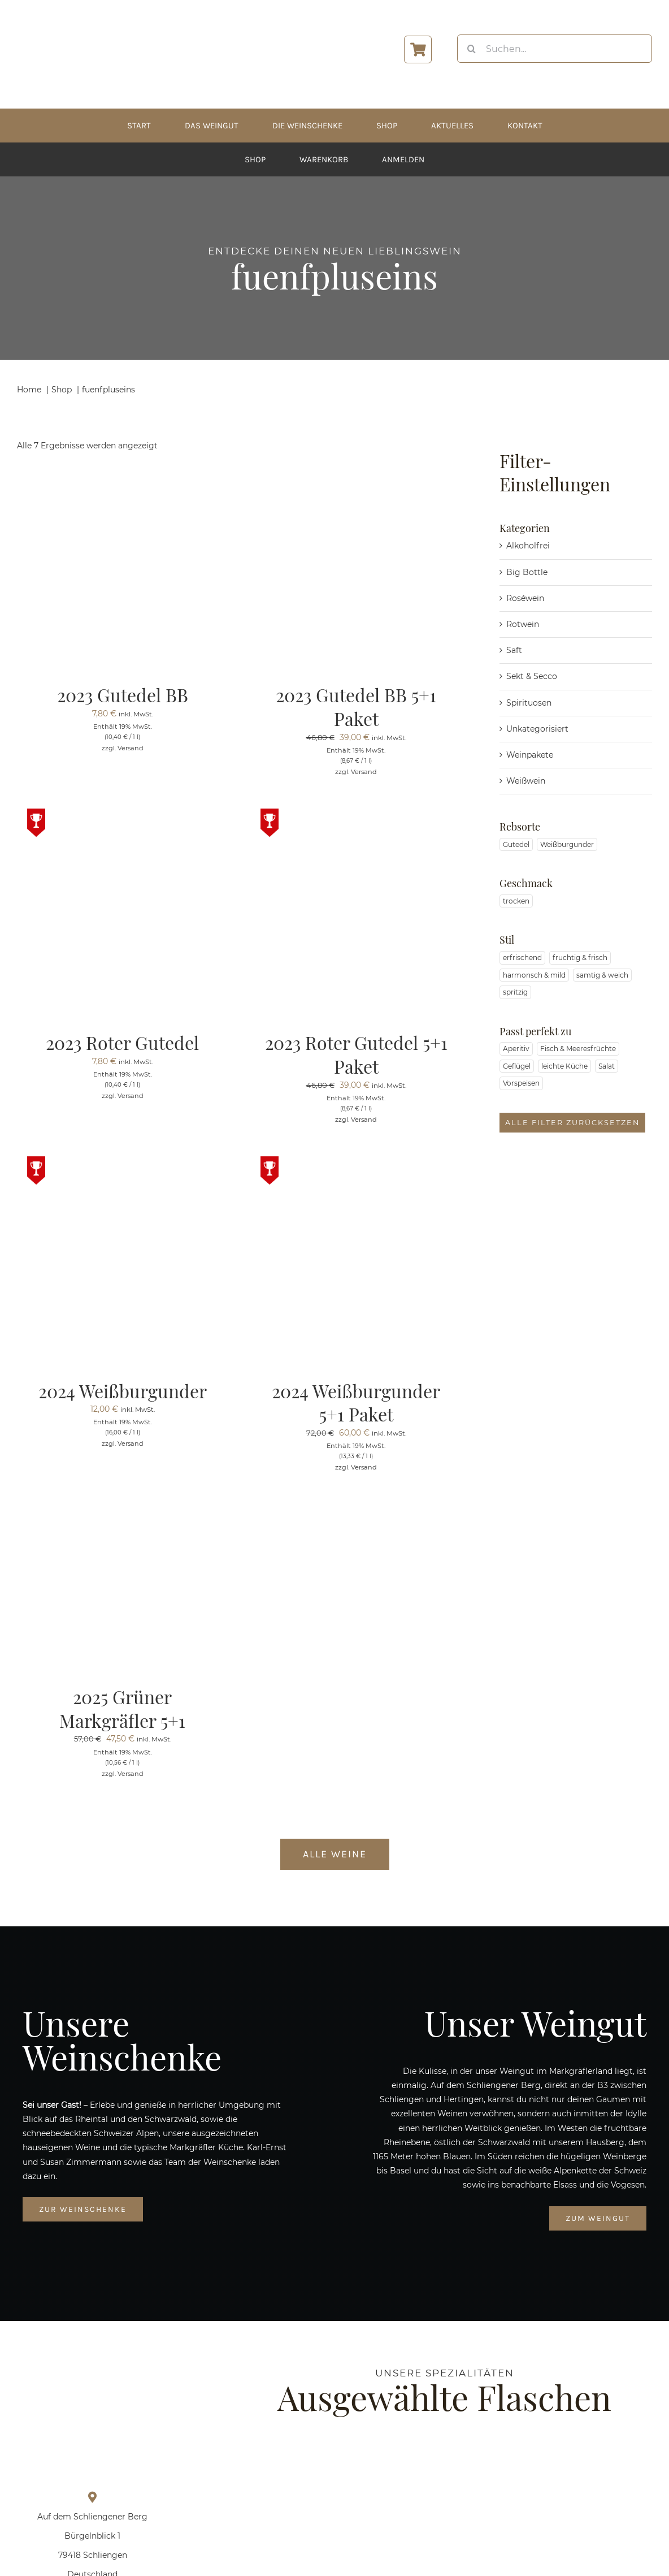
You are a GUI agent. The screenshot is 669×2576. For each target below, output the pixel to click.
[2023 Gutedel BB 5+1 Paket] (355, 468)
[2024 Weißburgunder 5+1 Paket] (355, 1163)
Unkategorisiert (537, 729)
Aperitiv (516, 1048)
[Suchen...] (554, 48)
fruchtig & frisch (580, 957)
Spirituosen (528, 703)
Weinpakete (529, 755)
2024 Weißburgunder (122, 1390)
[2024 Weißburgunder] (122, 1163)
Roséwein (525, 598)
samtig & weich (602, 975)
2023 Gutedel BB (122, 694)
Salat (606, 1066)
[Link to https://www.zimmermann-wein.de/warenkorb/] (418, 49)
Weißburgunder (567, 844)
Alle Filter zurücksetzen (572, 1122)
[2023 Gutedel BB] (122, 468)
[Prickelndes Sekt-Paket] (304, 2457)
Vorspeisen (521, 1083)
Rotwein (522, 624)
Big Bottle (527, 572)
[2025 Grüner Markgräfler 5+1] (101, 1511)
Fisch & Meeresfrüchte (578, 1048)
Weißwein (525, 781)
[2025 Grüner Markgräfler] (444, 2457)
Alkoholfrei (528, 546)
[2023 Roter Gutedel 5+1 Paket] (355, 815)
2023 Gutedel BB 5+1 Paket (356, 706)
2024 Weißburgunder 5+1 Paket (356, 1402)
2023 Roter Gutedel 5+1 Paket (356, 1054)
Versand (131, 748)
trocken (516, 901)
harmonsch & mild (534, 975)
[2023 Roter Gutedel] (122, 815)
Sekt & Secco (531, 676)
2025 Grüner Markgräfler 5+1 (122, 1708)
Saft (514, 650)
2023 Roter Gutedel (122, 1042)
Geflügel (517, 1066)
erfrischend (522, 957)
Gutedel (516, 844)
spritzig (515, 992)
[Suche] (471, 48)
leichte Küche (564, 1066)
